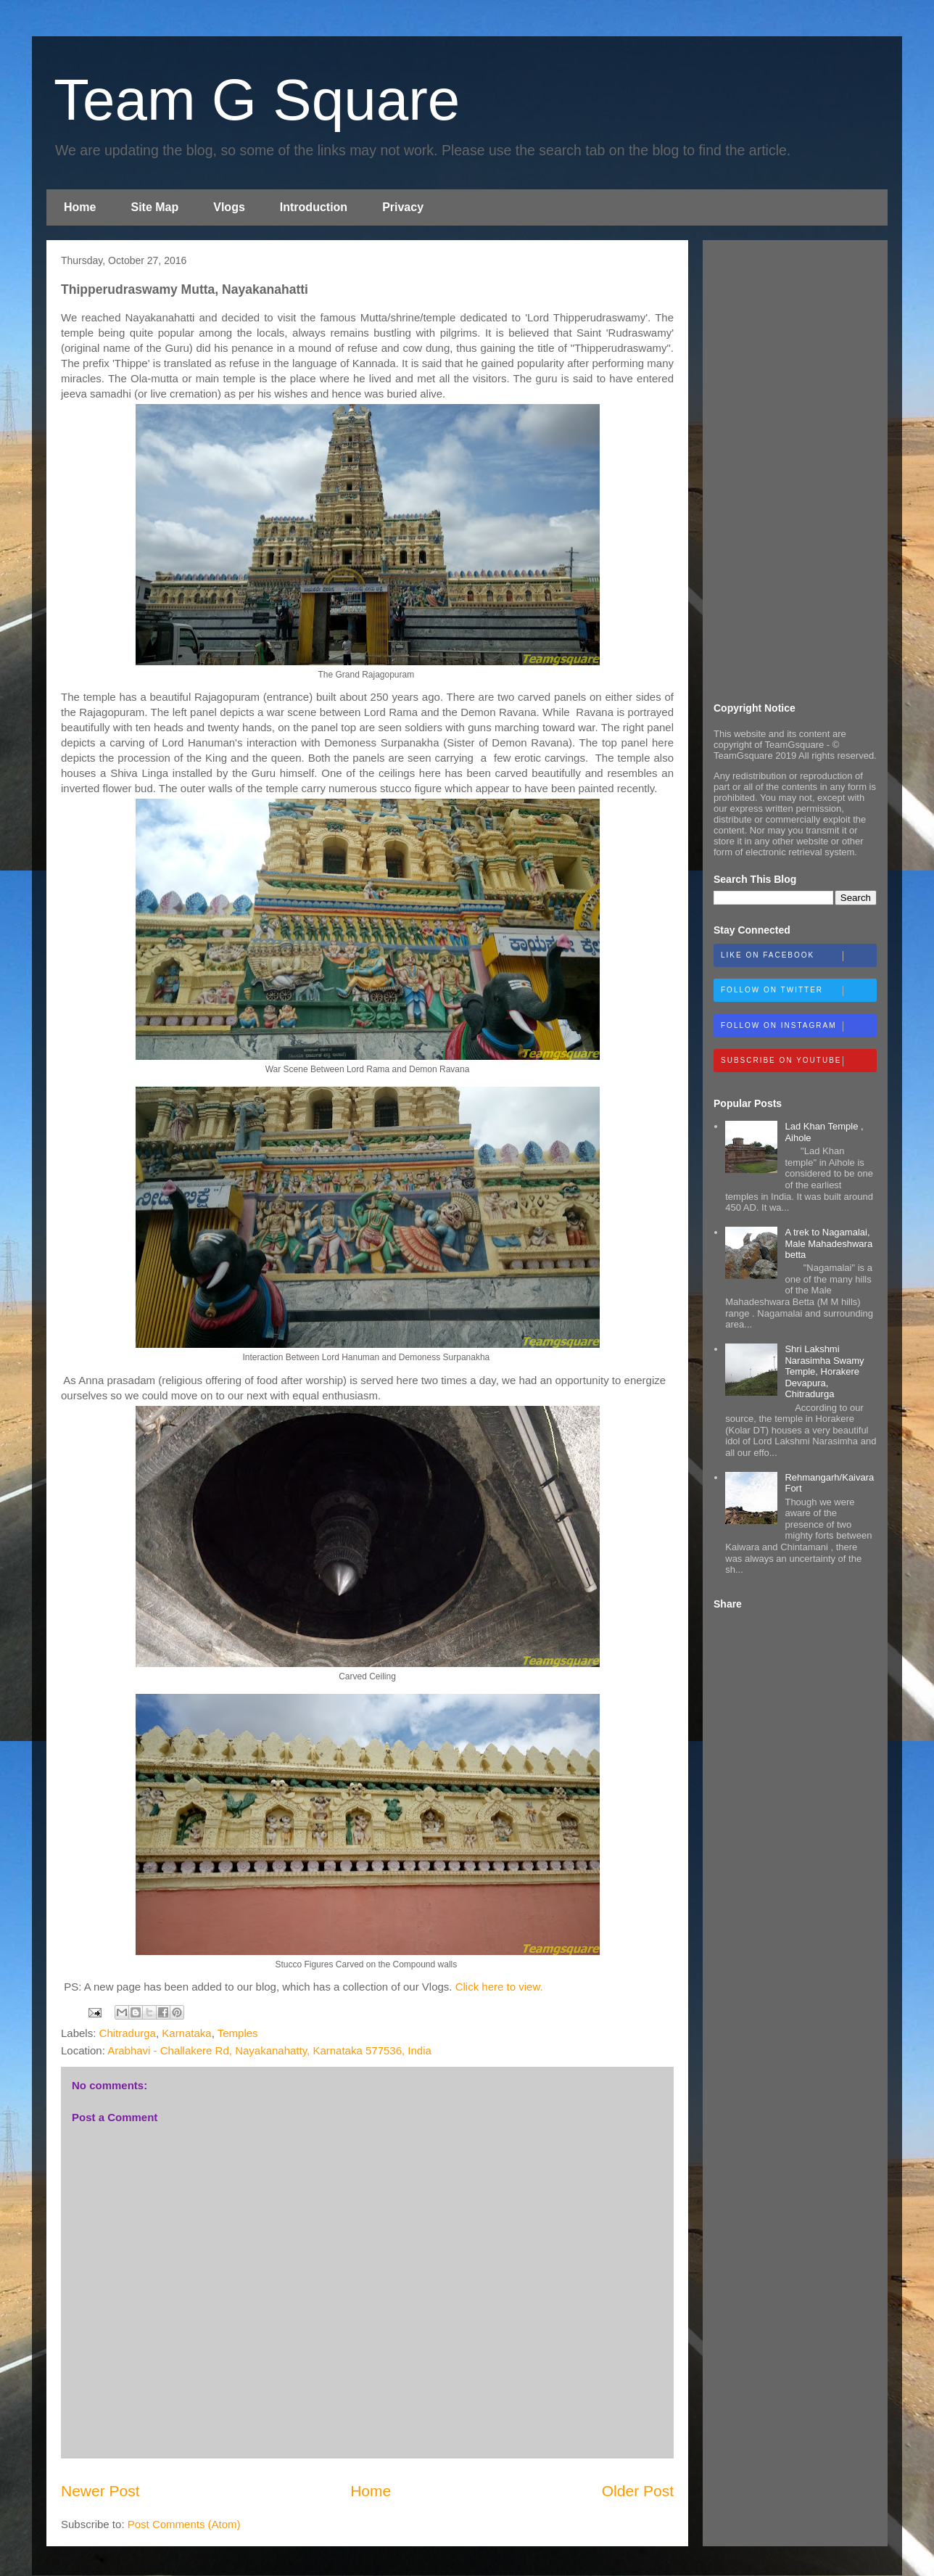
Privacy (402, 207)
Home (80, 207)
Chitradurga (127, 2033)
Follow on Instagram (798, 1026)
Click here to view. (499, 1986)
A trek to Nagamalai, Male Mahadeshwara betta (828, 1243)
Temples (238, 2033)
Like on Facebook (798, 956)
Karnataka (186, 2033)
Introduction (313, 207)
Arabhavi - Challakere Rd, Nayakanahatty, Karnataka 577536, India (269, 2050)
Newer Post (100, 2490)
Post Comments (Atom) (184, 2524)
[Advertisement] (795, 468)
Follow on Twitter (798, 991)
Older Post (638, 2490)
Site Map (154, 207)
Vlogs (229, 207)
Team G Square (257, 99)
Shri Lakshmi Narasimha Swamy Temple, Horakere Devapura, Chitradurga (824, 1371)
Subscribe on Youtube (798, 1061)
